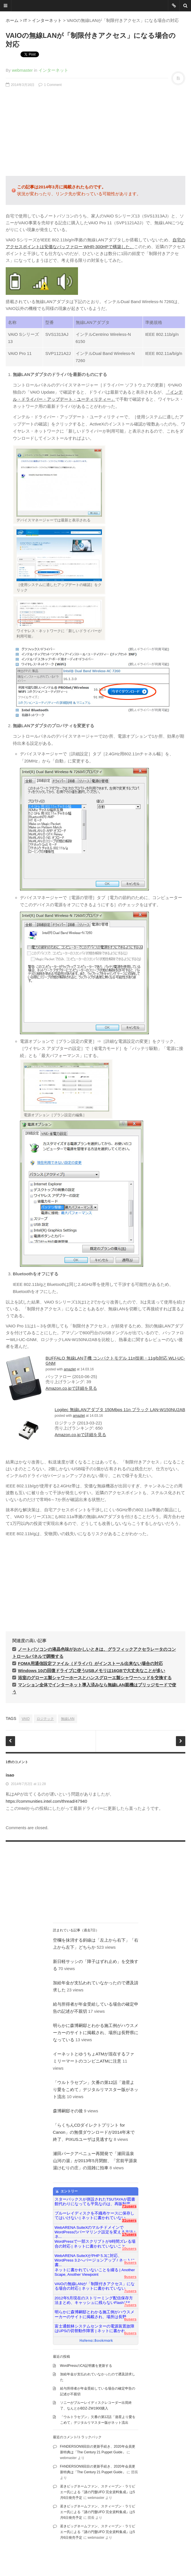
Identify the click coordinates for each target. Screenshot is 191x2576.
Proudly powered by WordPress (108, 2556)
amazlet (70, 1369)
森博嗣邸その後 (68, 2110)
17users (129, 2234)
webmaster (22, 70)
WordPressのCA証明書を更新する (86, 2366)
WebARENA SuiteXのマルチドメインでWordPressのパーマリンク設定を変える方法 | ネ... (95, 2229)
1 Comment (49, 85)
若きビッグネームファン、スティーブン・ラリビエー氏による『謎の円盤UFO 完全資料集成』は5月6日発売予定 (97, 2492)
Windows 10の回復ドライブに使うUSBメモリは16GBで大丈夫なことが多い (91, 1670)
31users (129, 2220)
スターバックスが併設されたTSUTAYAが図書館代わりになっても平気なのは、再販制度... (95, 2201)
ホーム (12, 20)
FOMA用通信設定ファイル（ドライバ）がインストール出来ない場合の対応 (90, 1663)
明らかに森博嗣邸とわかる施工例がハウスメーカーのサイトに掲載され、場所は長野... (94, 2314)
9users (130, 2262)
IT (25, 20)
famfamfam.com (62, 2562)
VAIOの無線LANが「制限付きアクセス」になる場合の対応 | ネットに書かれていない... (95, 2286)
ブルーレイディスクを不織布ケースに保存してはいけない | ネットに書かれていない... (94, 2215)
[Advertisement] (95, 132)
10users (129, 2248)
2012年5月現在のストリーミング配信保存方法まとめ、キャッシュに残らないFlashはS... (94, 2300)
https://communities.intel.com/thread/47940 (46, 1801)
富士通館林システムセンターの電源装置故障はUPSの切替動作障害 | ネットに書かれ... (94, 2328)
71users (129, 2206)
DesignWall (14, 2562)
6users (130, 2319)
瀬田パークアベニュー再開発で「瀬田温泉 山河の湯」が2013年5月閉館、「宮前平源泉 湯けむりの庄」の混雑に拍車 (97, 2160)
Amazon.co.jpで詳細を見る (71, 1388)
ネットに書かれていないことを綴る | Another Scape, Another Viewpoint (95, 2272)
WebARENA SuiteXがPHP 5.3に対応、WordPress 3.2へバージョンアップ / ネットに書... (95, 2258)
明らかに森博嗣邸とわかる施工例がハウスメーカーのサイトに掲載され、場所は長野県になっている (95, 2032)
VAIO (26, 1719)
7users (130, 2291)
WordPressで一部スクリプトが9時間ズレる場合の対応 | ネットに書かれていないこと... (95, 2243)
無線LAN (67, 1719)
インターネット (47, 20)
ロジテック (45, 1719)
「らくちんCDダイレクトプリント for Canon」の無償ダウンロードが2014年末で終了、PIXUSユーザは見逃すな (94, 2132)
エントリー (66, 2191)
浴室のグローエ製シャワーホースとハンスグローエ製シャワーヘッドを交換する (95, 1677)
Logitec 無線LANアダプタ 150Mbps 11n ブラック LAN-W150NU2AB (120, 1409)
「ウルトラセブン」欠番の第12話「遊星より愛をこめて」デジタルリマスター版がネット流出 (95, 2089)
